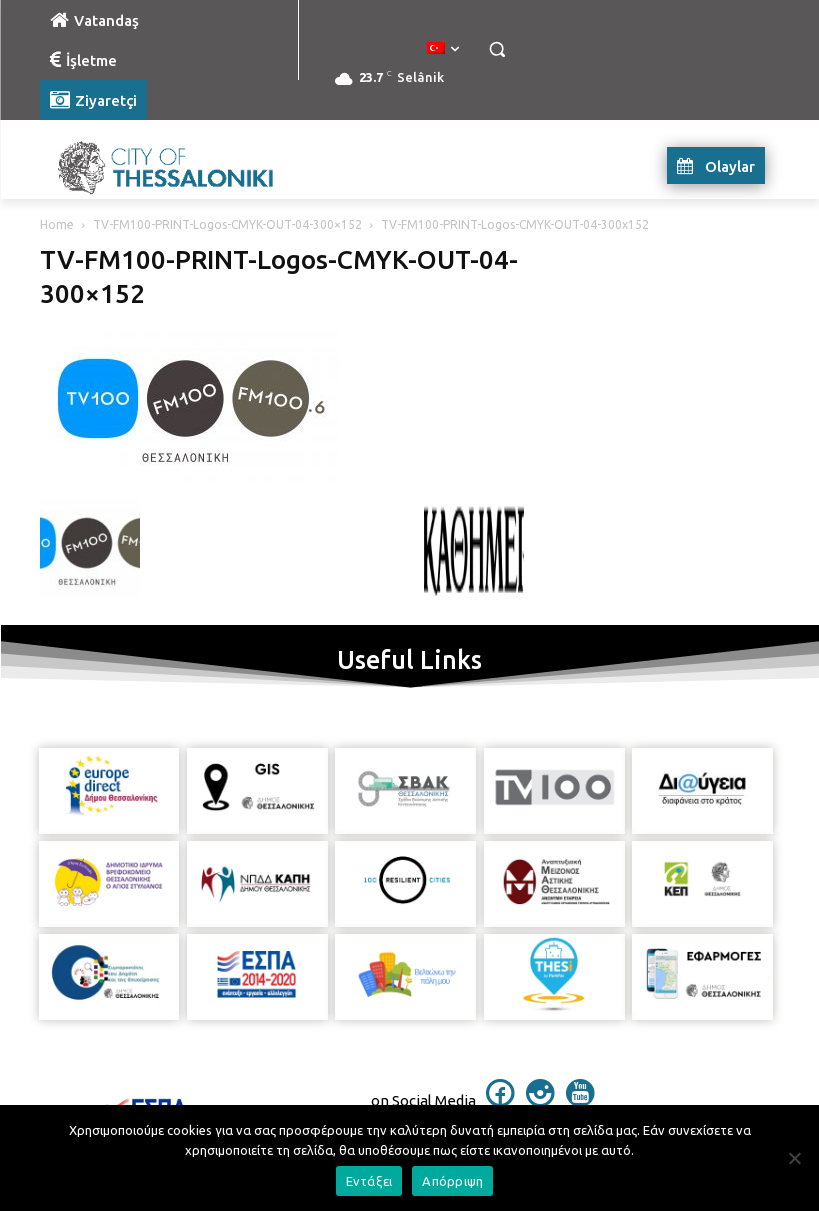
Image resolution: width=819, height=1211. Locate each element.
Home (57, 224)
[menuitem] (443, 49)
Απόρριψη (452, 1181)
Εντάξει (369, 1181)
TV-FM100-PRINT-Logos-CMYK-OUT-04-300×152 (227, 224)
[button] (497, 49)
